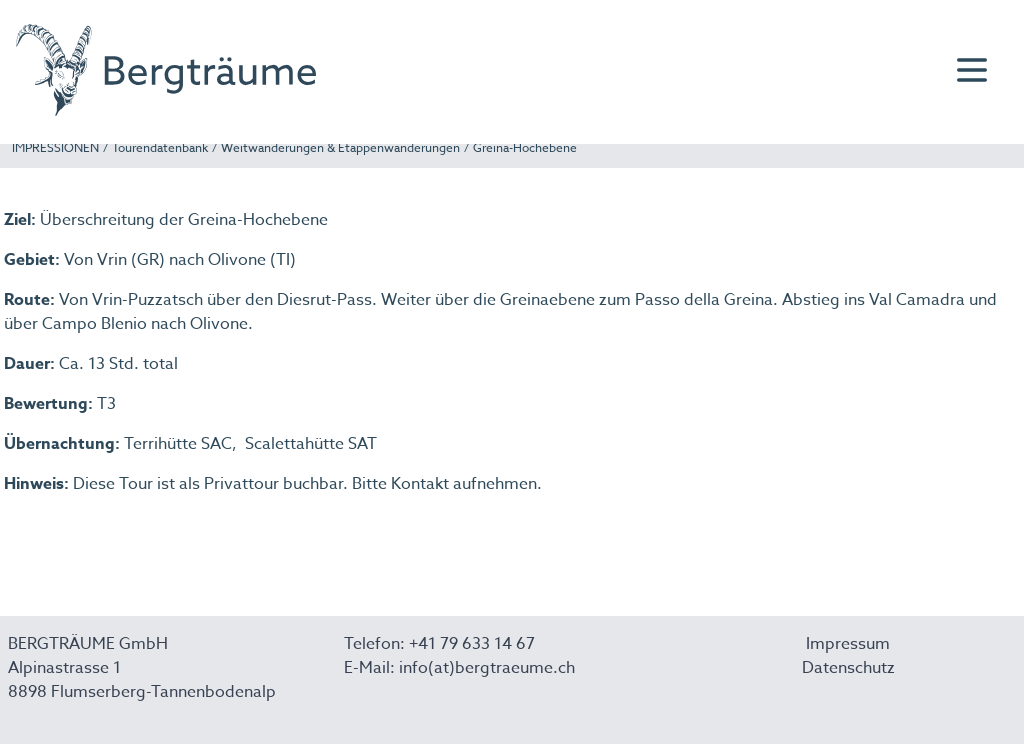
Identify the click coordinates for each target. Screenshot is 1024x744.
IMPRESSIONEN (55, 147)
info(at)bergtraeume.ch (487, 668)
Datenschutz (848, 668)
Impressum (848, 644)
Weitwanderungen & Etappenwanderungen (340, 147)
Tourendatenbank (160, 147)
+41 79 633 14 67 (472, 644)
